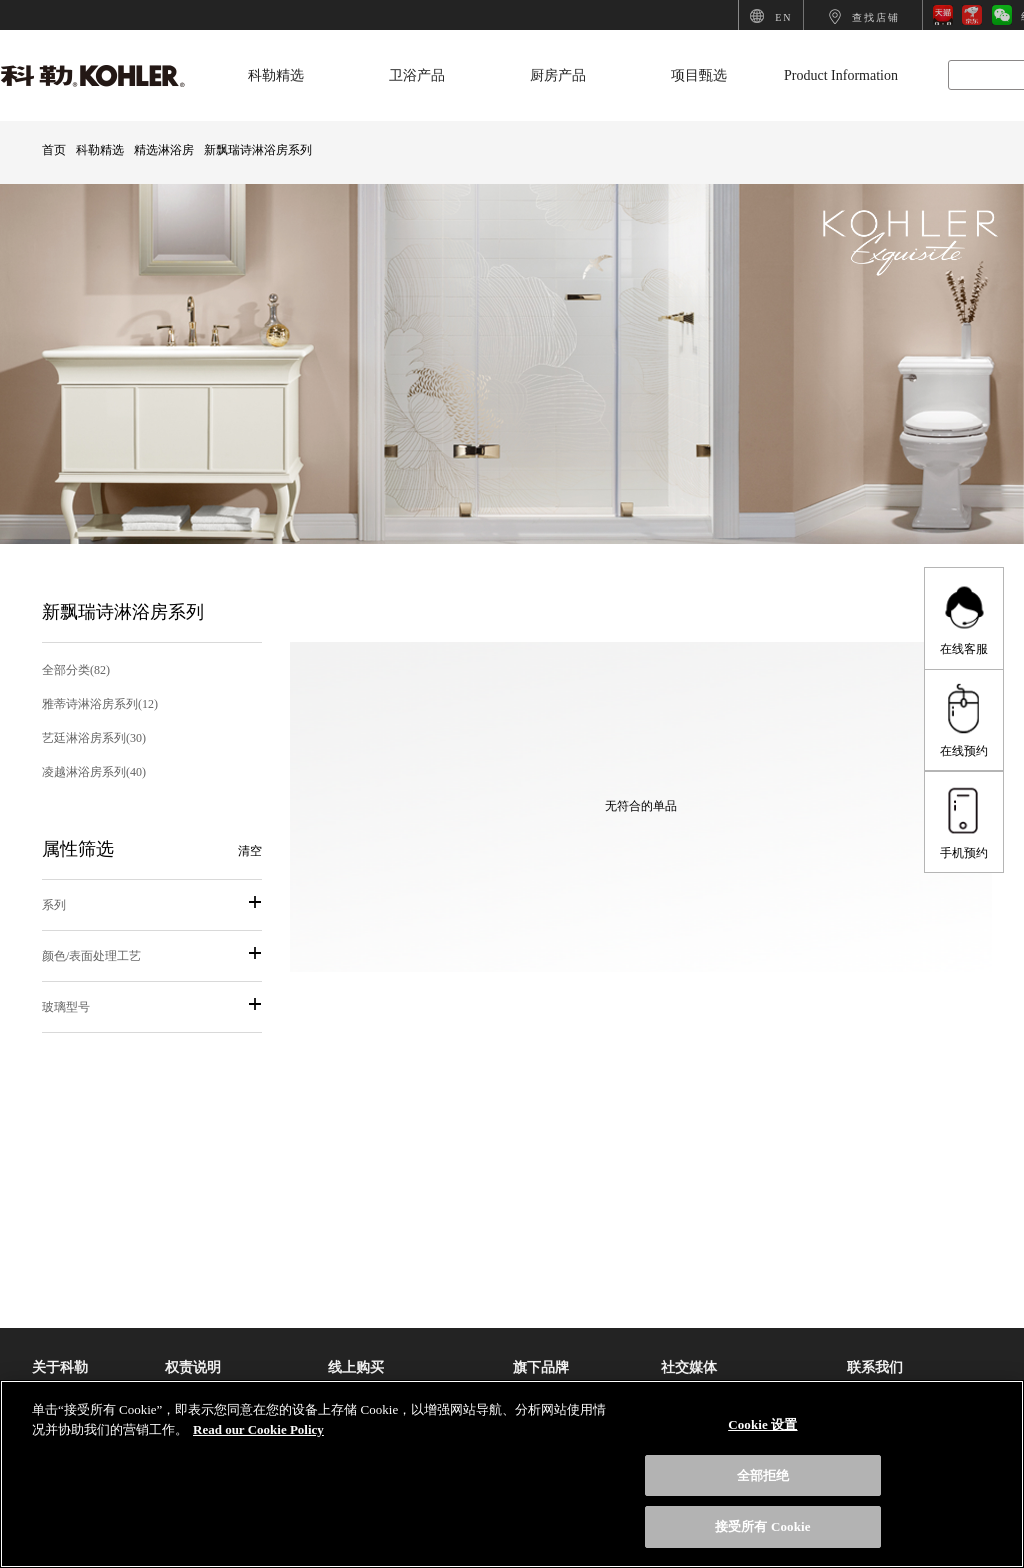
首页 (54, 150)
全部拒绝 (763, 1475)
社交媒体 (689, 1367)
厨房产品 (558, 75)
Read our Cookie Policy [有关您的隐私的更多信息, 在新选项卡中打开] (258, 1429)
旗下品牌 (541, 1367)
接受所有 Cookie (763, 1526)
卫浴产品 (417, 75)
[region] (512, 1474)
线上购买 (356, 1367)
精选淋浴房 (164, 150)
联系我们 (875, 1367)
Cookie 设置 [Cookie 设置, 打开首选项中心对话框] (762, 1424)
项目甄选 (699, 75)
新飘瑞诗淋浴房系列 (258, 150)
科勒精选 (276, 75)
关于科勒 (60, 1367)
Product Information (841, 75)
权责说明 (193, 1367)
